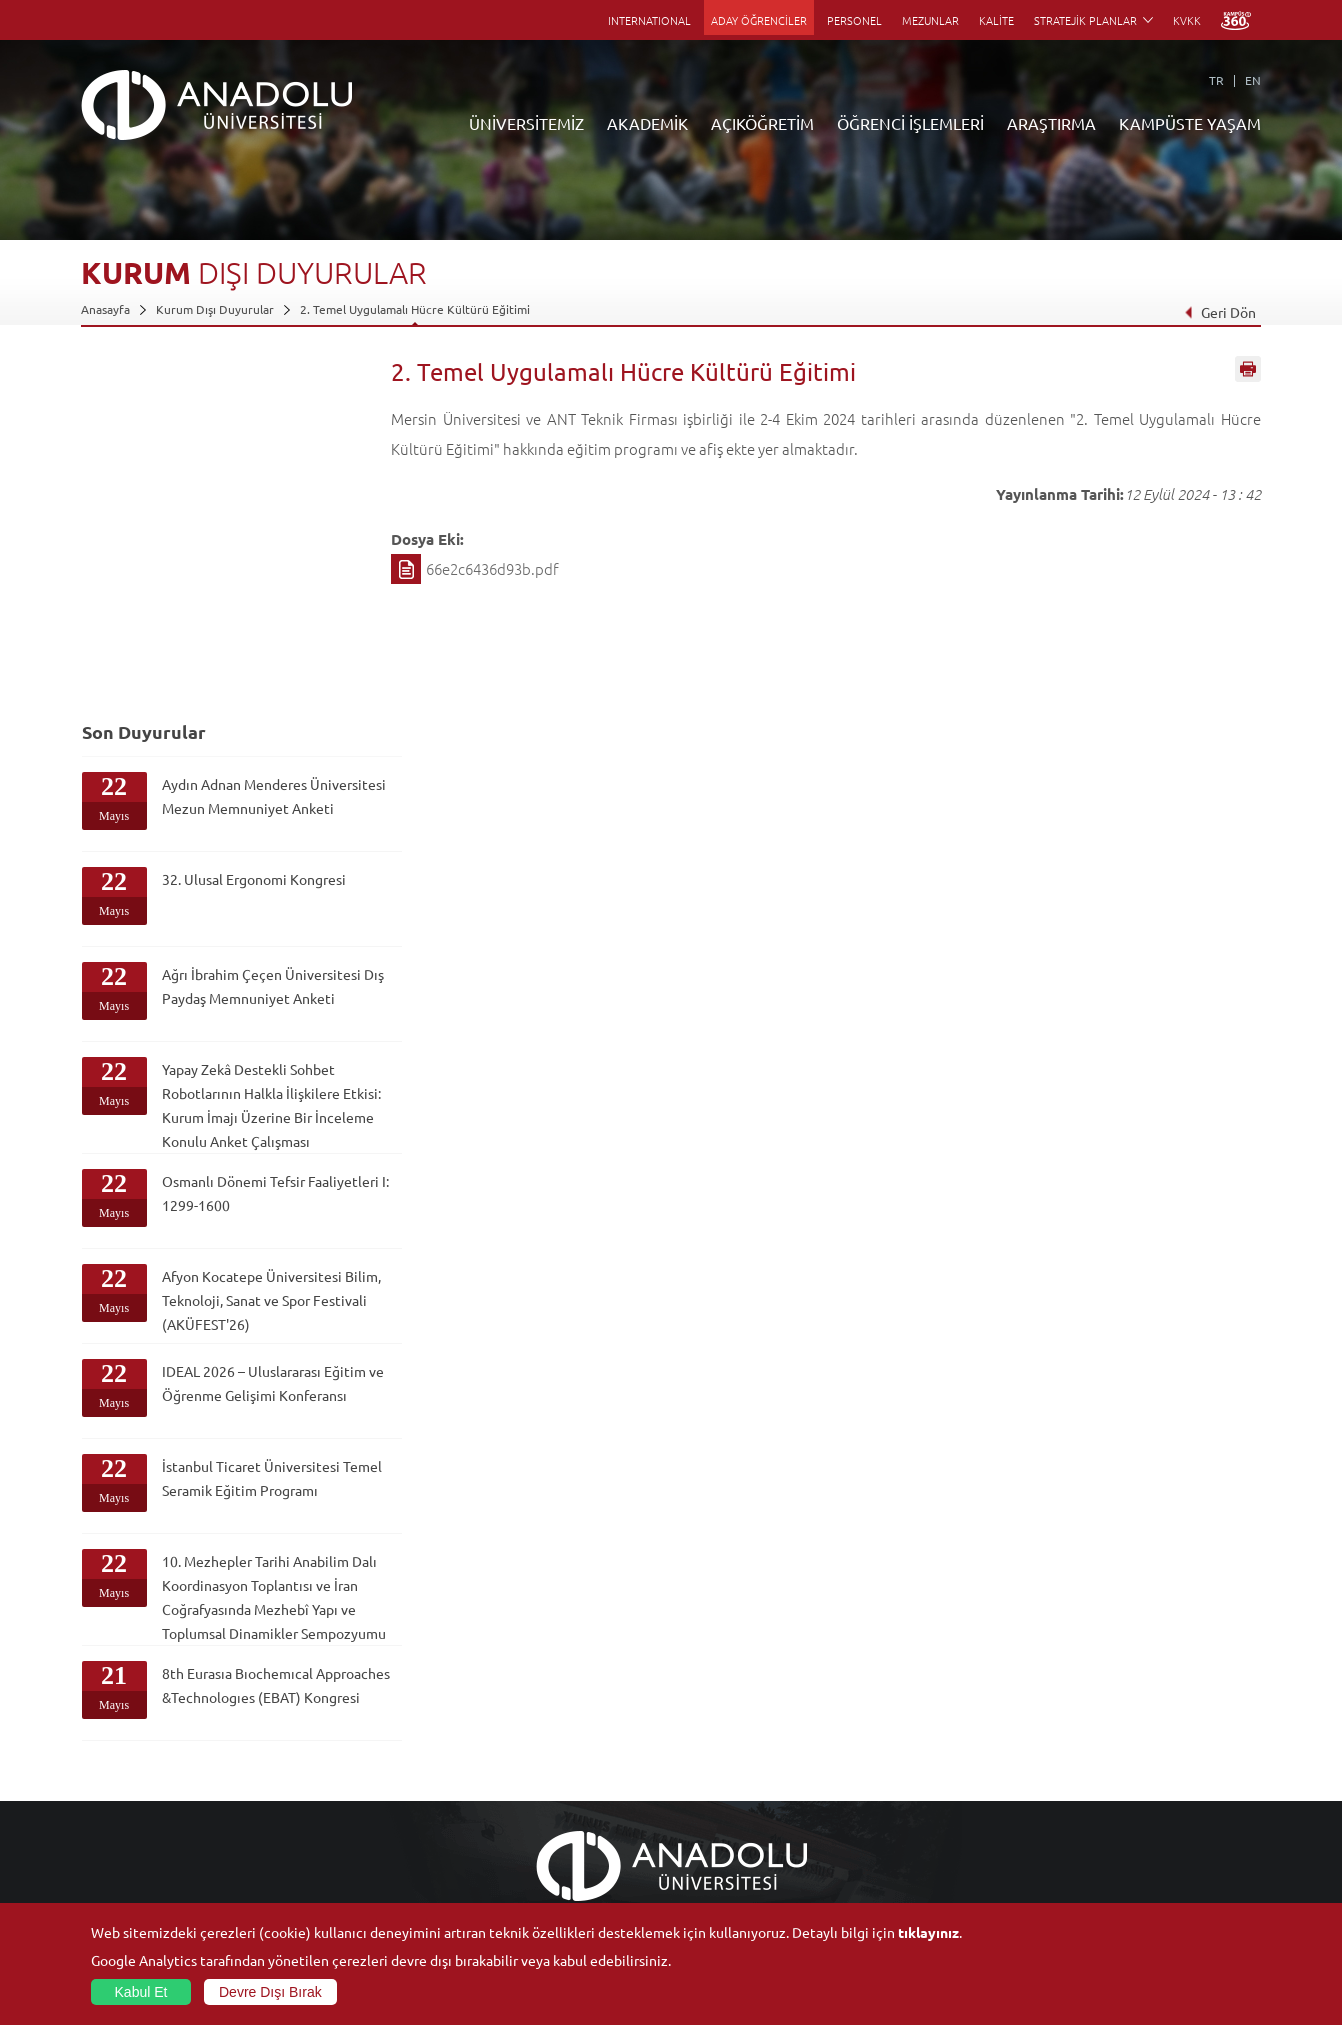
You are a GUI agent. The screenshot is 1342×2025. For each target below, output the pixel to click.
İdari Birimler (116, 1762)
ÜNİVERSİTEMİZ (526, 123)
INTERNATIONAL (649, 20)
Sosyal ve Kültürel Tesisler (1130, 1716)
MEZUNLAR (930, 20)
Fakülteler (304, 1716)
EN (1253, 80)
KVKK (1187, 20)
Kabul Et (141, 1992)
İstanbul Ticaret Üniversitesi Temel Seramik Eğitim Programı (250, 1191)
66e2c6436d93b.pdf (492, 568)
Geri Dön (1220, 312)
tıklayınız (928, 1932)
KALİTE (996, 20)
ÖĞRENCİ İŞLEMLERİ (910, 123)
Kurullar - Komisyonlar (141, 1808)
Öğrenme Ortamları (526, 1877)
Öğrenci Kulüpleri (1108, 1831)
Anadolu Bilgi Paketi (723, 1762)
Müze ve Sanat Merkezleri (1130, 1762)
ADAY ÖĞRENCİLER (759, 20)
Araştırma (499, 1785)
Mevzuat (104, 1877)
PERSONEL (854, 20)
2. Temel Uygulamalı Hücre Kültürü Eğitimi (415, 309)
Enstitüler (304, 1739)
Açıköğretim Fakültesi (531, 1739)
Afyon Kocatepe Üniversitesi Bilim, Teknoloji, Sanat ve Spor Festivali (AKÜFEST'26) (250, 996)
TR (1216, 80)
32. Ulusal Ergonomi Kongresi (223, 551)
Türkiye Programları (527, 1762)
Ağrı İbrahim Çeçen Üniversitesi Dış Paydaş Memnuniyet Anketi (234, 658)
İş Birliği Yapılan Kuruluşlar (153, 1831)
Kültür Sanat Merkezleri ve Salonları (1157, 1739)
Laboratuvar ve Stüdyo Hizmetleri (956, 1877)
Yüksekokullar (314, 1785)
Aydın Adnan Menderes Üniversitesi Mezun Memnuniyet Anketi (233, 468)
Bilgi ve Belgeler (126, 1854)
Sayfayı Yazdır (1248, 373)
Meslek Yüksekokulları (336, 1762)
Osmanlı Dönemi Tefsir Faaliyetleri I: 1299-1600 (237, 877)
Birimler (887, 1716)
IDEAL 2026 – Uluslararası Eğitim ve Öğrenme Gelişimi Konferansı (249, 1096)
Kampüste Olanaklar (1114, 1854)
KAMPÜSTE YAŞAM (1190, 123)
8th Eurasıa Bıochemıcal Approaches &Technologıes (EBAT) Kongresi (246, 1446)
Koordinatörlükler (914, 1762)
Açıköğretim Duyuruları (537, 1716)
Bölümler (106, 1785)
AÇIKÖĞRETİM (762, 123)
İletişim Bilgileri (123, 1900)
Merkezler (893, 1739)
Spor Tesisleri (1096, 1785)
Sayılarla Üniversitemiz (142, 1739)
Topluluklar (1090, 1808)
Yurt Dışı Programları (530, 1808)
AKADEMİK (647, 123)
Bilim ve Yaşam (905, 1900)
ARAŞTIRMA (1051, 123)
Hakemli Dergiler (911, 1808)
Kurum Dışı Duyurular (215, 309)
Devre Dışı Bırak (270, 1992)
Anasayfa (105, 309)
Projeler (887, 1785)
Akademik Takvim (519, 1854)
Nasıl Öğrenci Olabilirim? (539, 1831)
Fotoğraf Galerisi (1105, 1877)
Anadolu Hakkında (129, 1716)
